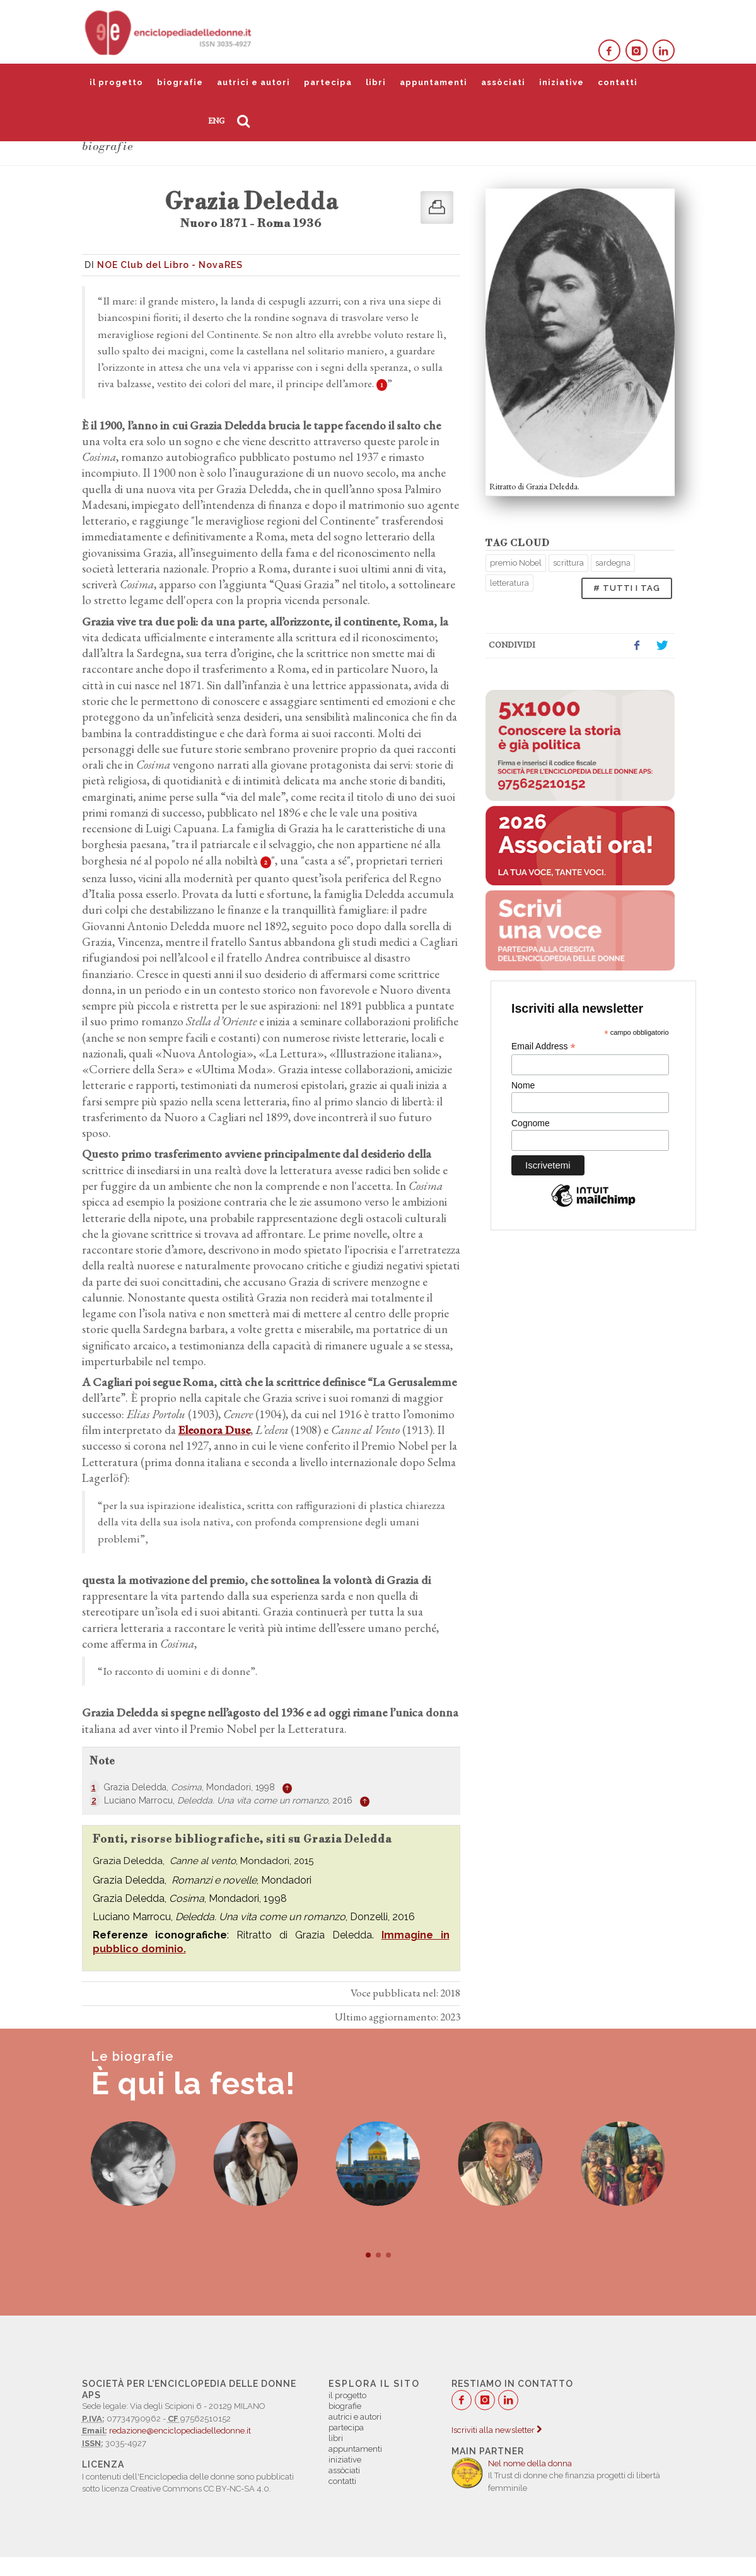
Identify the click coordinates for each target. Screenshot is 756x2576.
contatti (617, 82)
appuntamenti (433, 82)
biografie (180, 82)
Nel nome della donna (530, 2463)
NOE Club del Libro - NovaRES (170, 265)
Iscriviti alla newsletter (496, 2430)
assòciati (503, 82)
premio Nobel (516, 563)
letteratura (509, 583)
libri (376, 82)
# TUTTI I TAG (626, 588)
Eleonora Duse (214, 1430)
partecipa (328, 82)
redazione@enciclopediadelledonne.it (180, 2430)
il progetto (116, 82)
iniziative (561, 82)
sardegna (613, 563)
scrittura (568, 563)
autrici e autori (253, 82)
